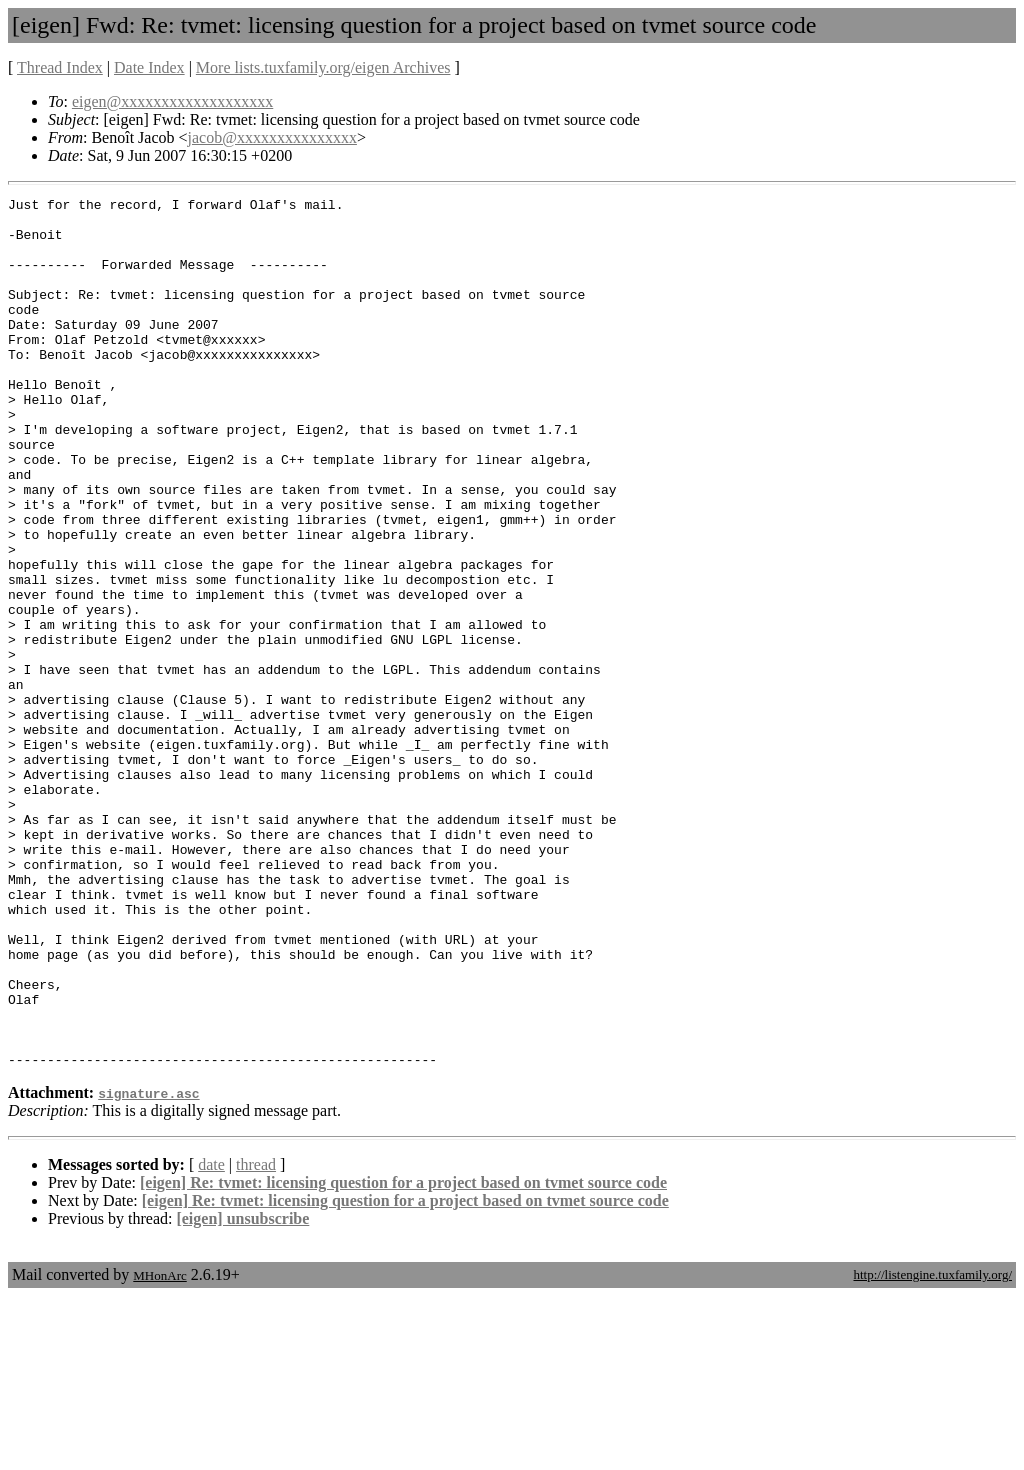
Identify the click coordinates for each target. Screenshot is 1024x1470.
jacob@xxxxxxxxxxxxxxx (272, 137)
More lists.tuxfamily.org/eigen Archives (323, 67)
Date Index (149, 67)
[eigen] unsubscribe (242, 1392)
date (211, 1338)
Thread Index (60, 67)
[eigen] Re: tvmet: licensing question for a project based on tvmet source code (403, 1356)
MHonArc (159, 1449)
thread (256, 1338)
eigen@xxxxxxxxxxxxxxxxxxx (172, 101)
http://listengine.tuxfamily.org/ (932, 1448)
